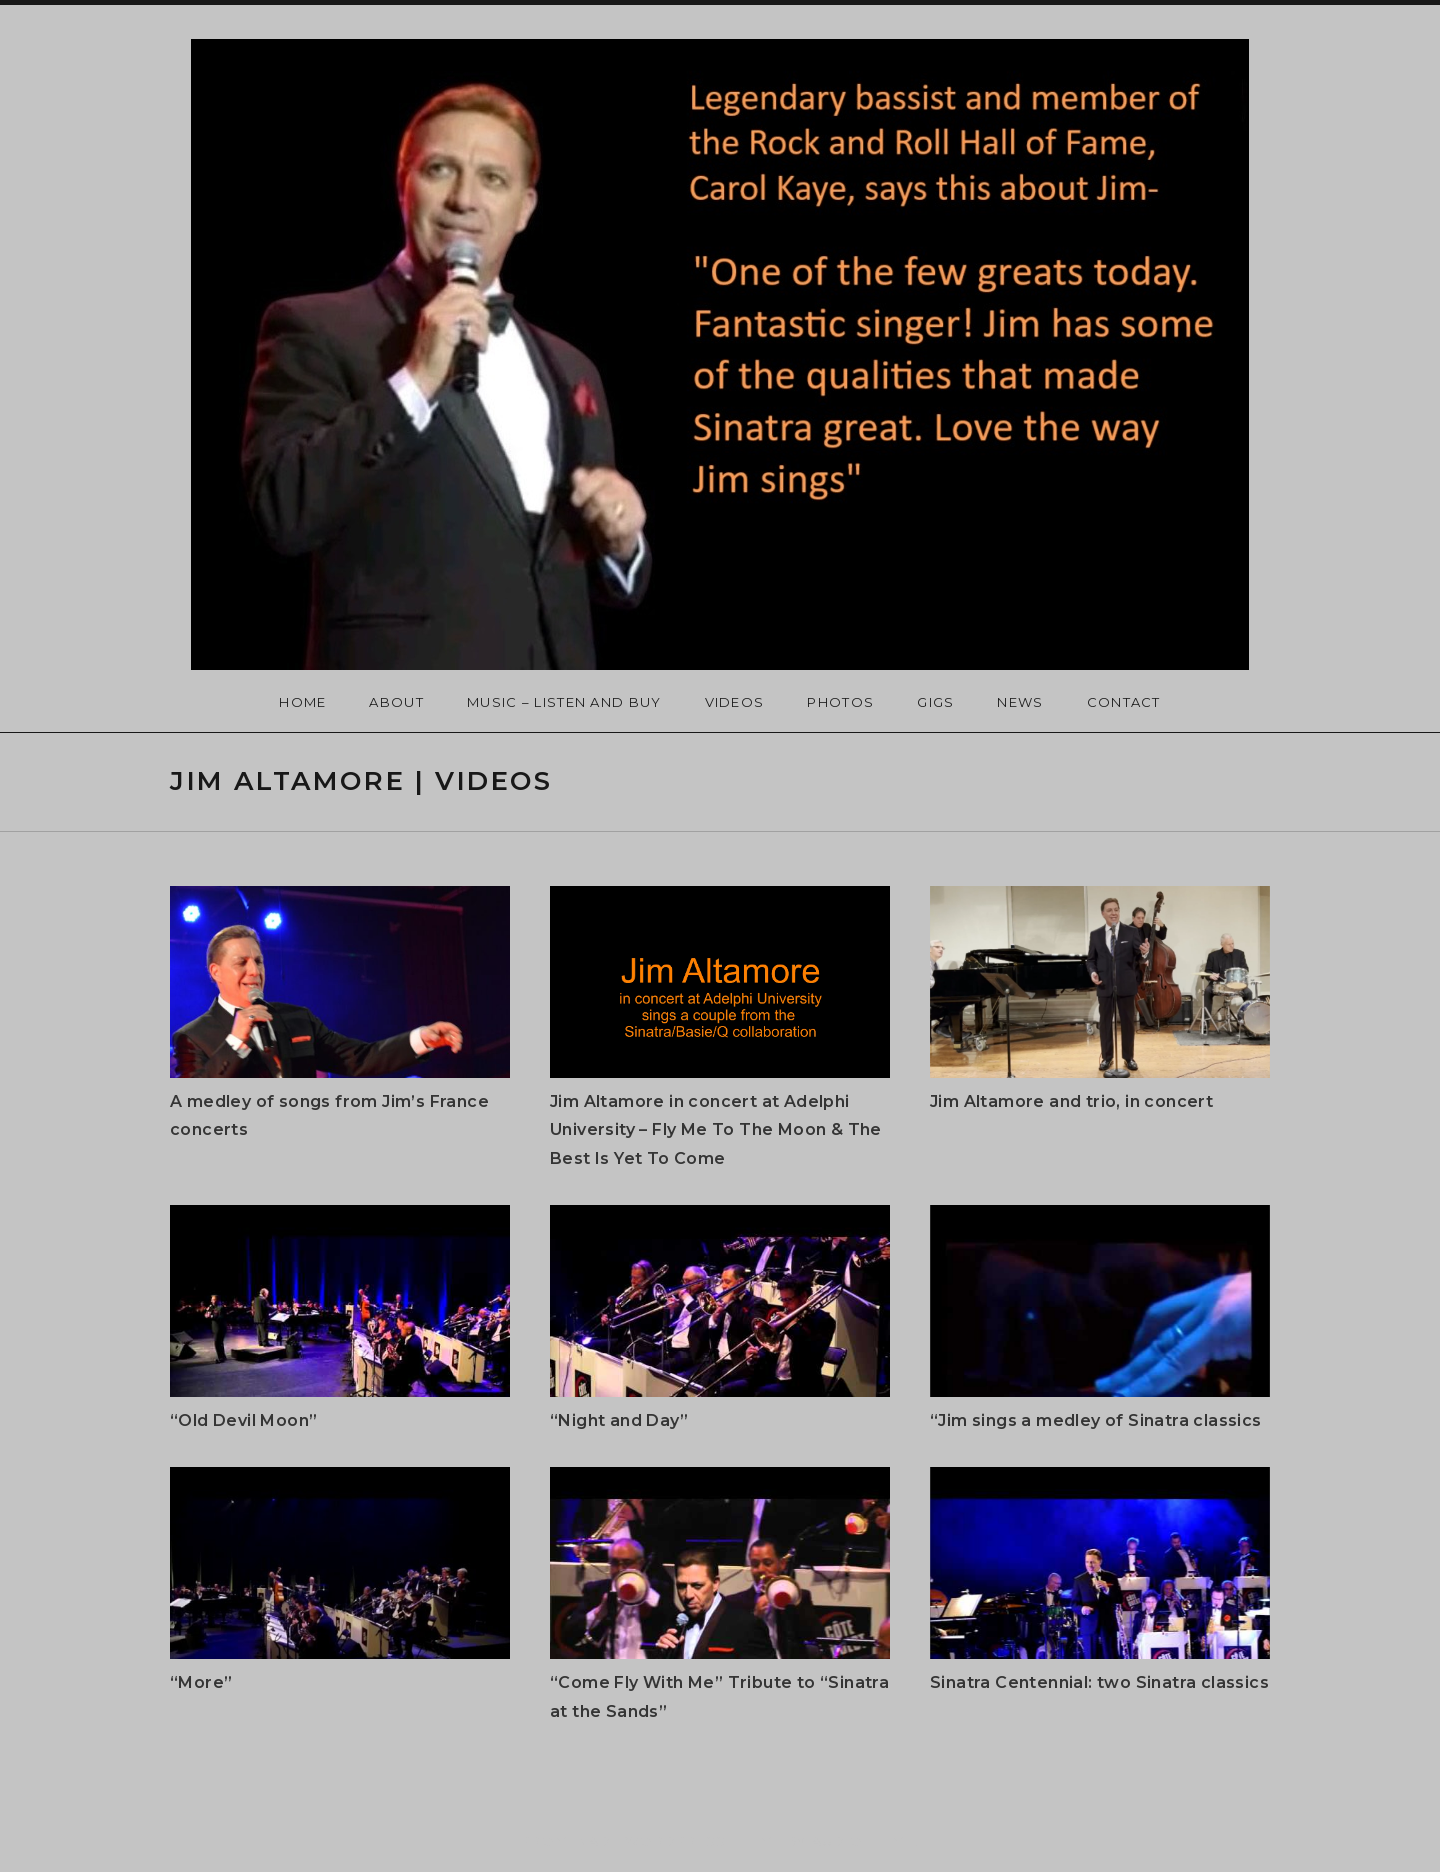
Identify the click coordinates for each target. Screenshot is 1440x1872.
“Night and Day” (619, 1420)
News (1020, 702)
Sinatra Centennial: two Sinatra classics (1099, 1682)
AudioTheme (863, 1841)
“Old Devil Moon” (243, 1420)
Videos (735, 702)
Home (302, 702)
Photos (840, 702)
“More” (201, 1682)
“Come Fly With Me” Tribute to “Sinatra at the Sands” (719, 1696)
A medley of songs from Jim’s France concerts (329, 1115)
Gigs (935, 702)
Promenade (571, 1841)
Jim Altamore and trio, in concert (1071, 1101)
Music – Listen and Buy (564, 702)
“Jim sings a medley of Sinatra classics (1096, 1420)
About (396, 702)
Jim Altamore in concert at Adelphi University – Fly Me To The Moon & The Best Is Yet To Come (716, 1130)
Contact (1124, 702)
